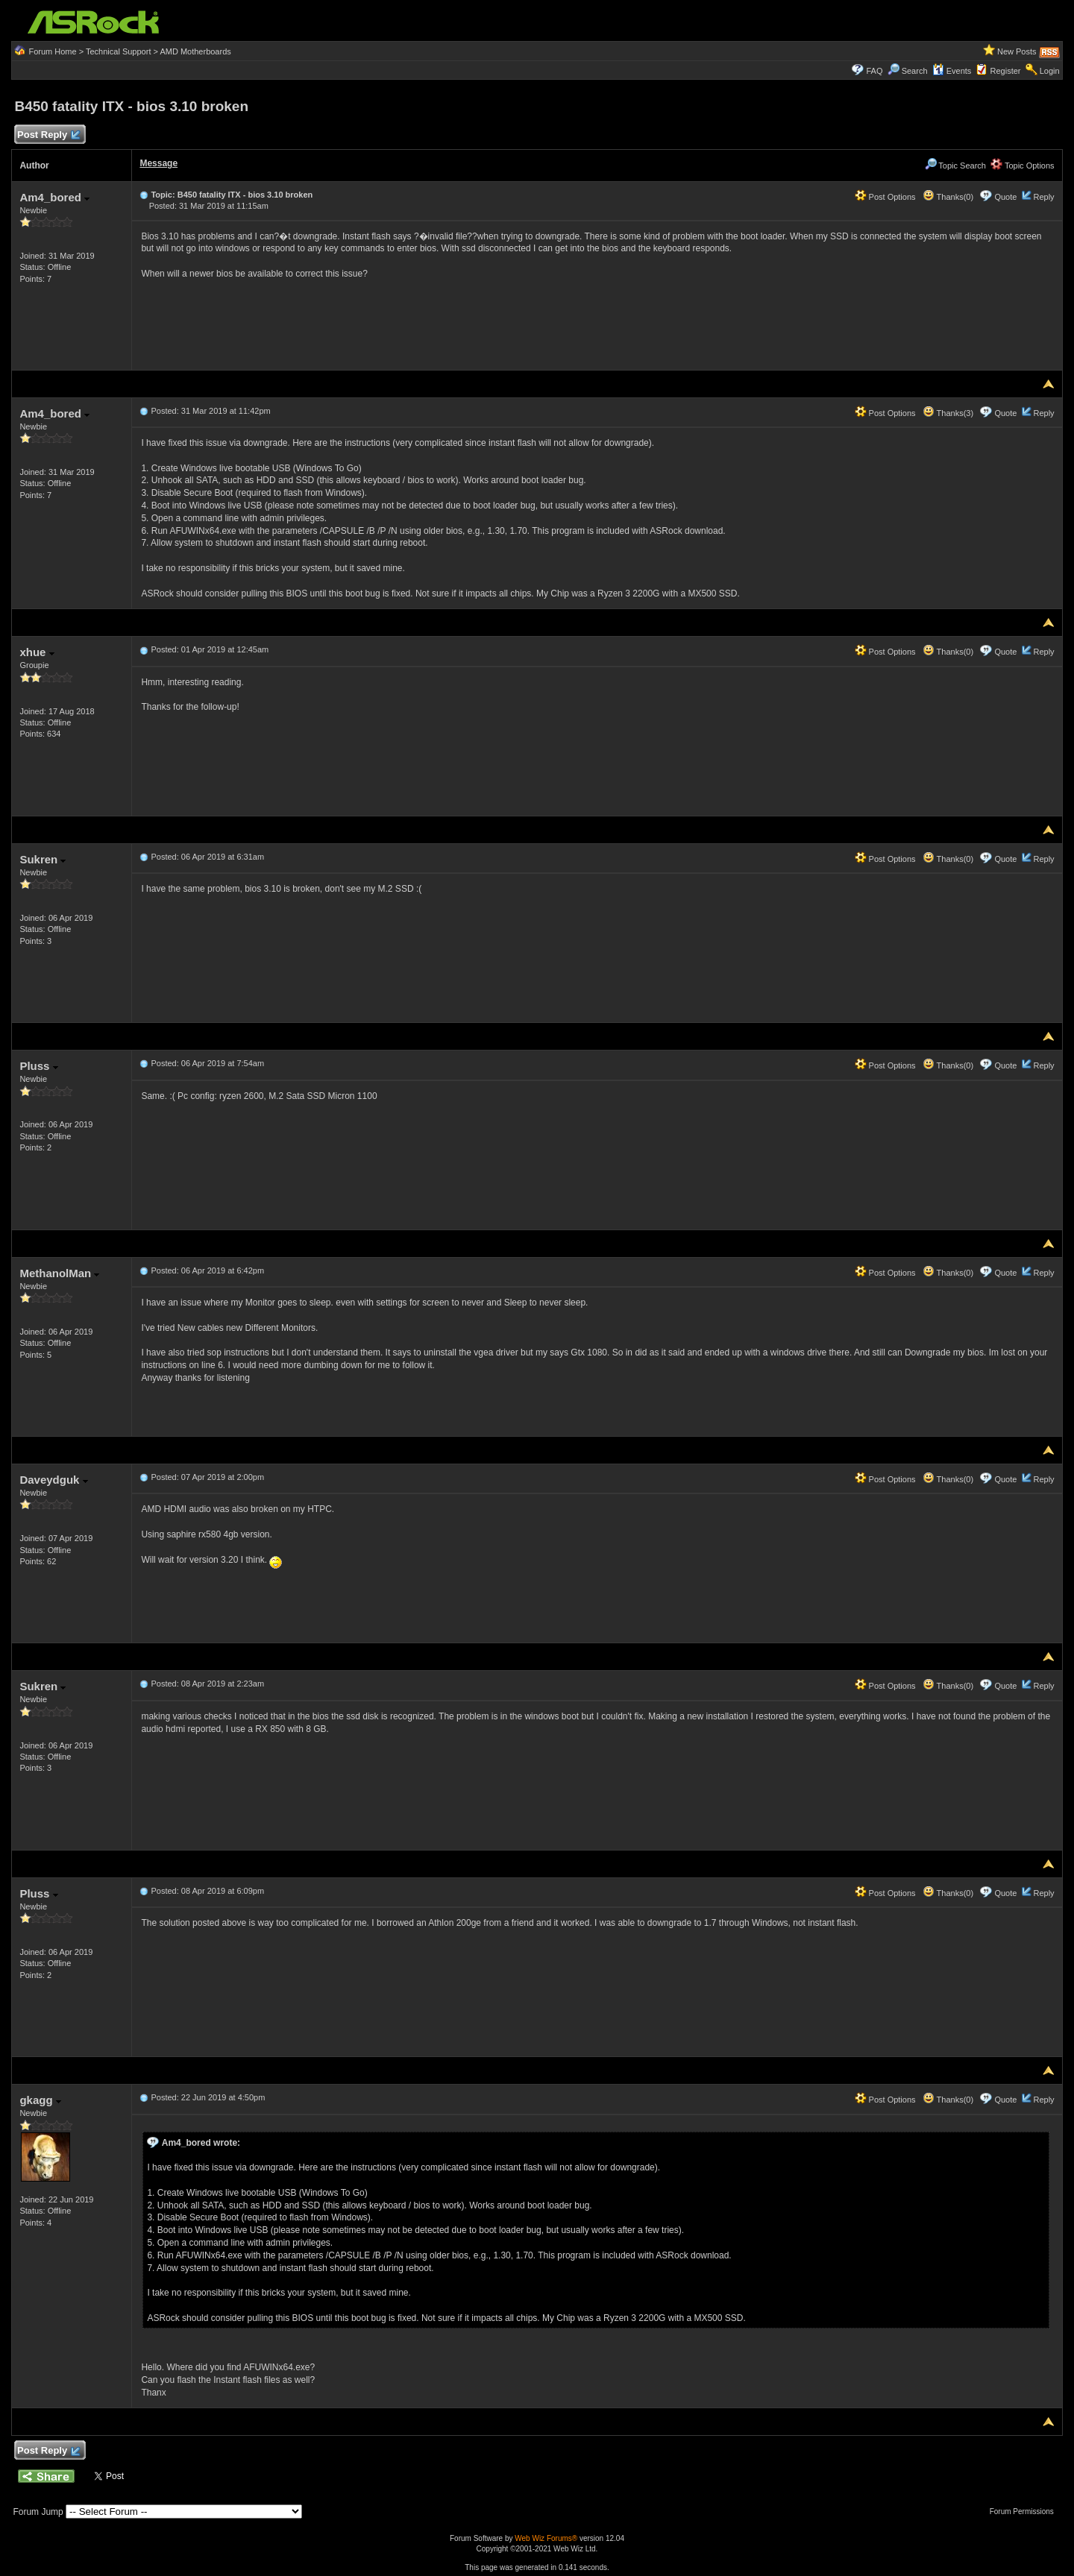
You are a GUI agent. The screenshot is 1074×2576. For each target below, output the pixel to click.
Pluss (38, 1065)
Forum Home (52, 51)
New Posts (1017, 51)
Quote (1005, 196)
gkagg (39, 2100)
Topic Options (1022, 165)
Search (915, 70)
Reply (1043, 196)
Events (952, 70)
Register (1005, 70)
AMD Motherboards (195, 51)
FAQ (874, 70)
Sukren (42, 859)
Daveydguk (53, 1479)
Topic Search (955, 165)
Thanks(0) (948, 196)
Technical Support (118, 51)
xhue (36, 652)
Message (158, 163)
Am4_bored (54, 197)
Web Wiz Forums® (546, 2538)
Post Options (885, 196)
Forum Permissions (1025, 2511)
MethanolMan (59, 1273)
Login (1050, 70)
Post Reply (47, 135)
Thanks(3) (948, 413)
